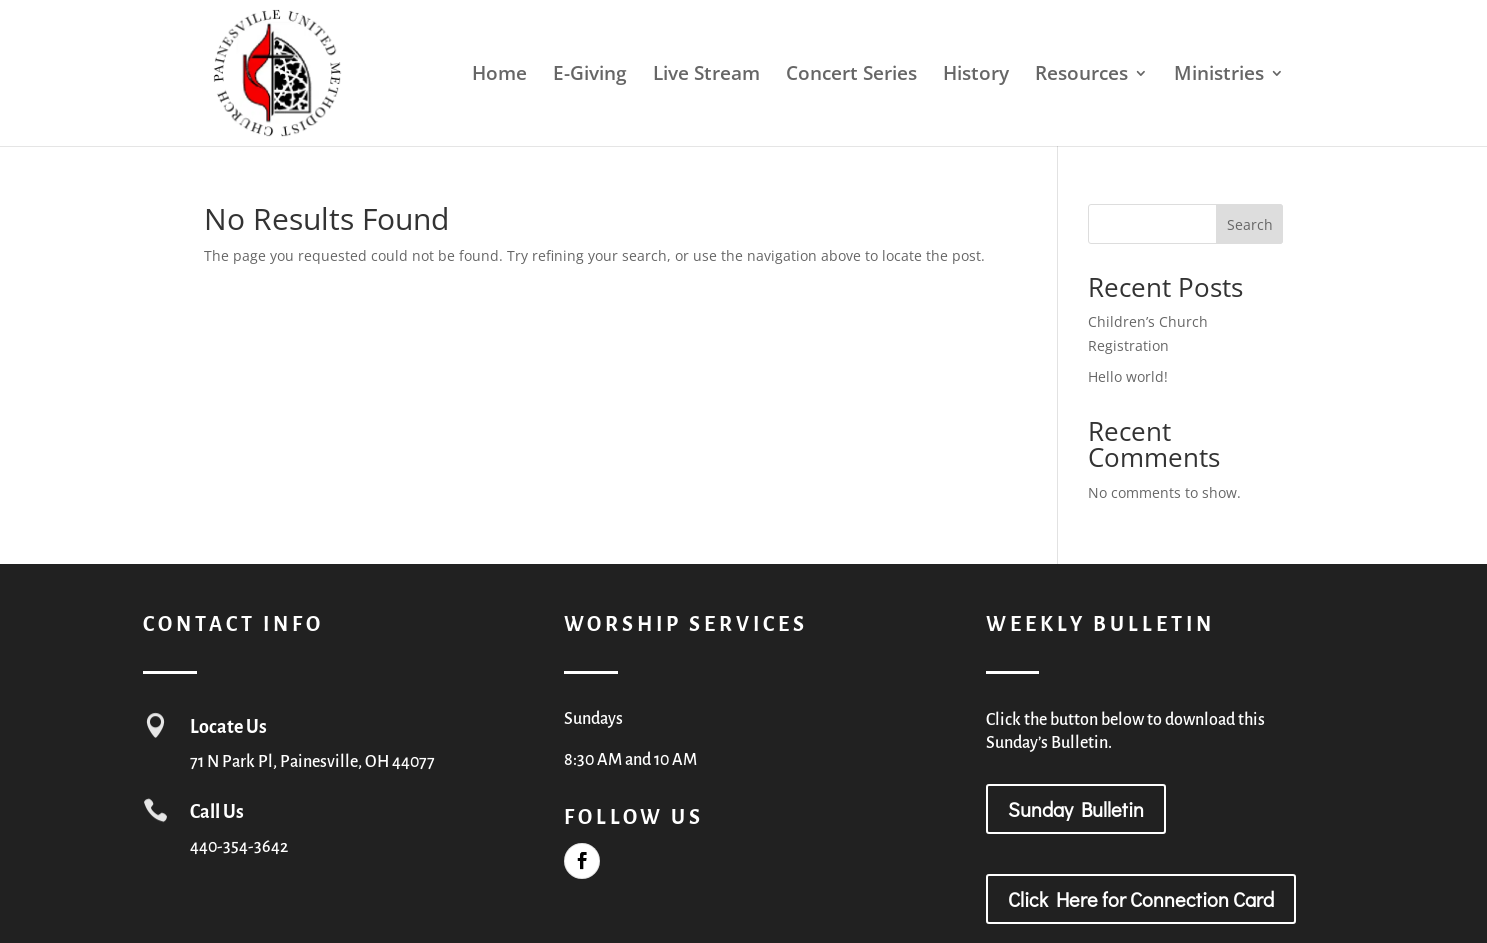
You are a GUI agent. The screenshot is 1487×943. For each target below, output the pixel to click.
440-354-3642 (239, 847)
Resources (1081, 76)
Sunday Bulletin (1076, 809)
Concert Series (851, 76)
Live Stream (706, 76)
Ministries (1219, 76)
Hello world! (1128, 376)
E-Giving (590, 76)
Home (499, 76)
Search (1250, 224)
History (976, 76)
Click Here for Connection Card (1141, 899)
